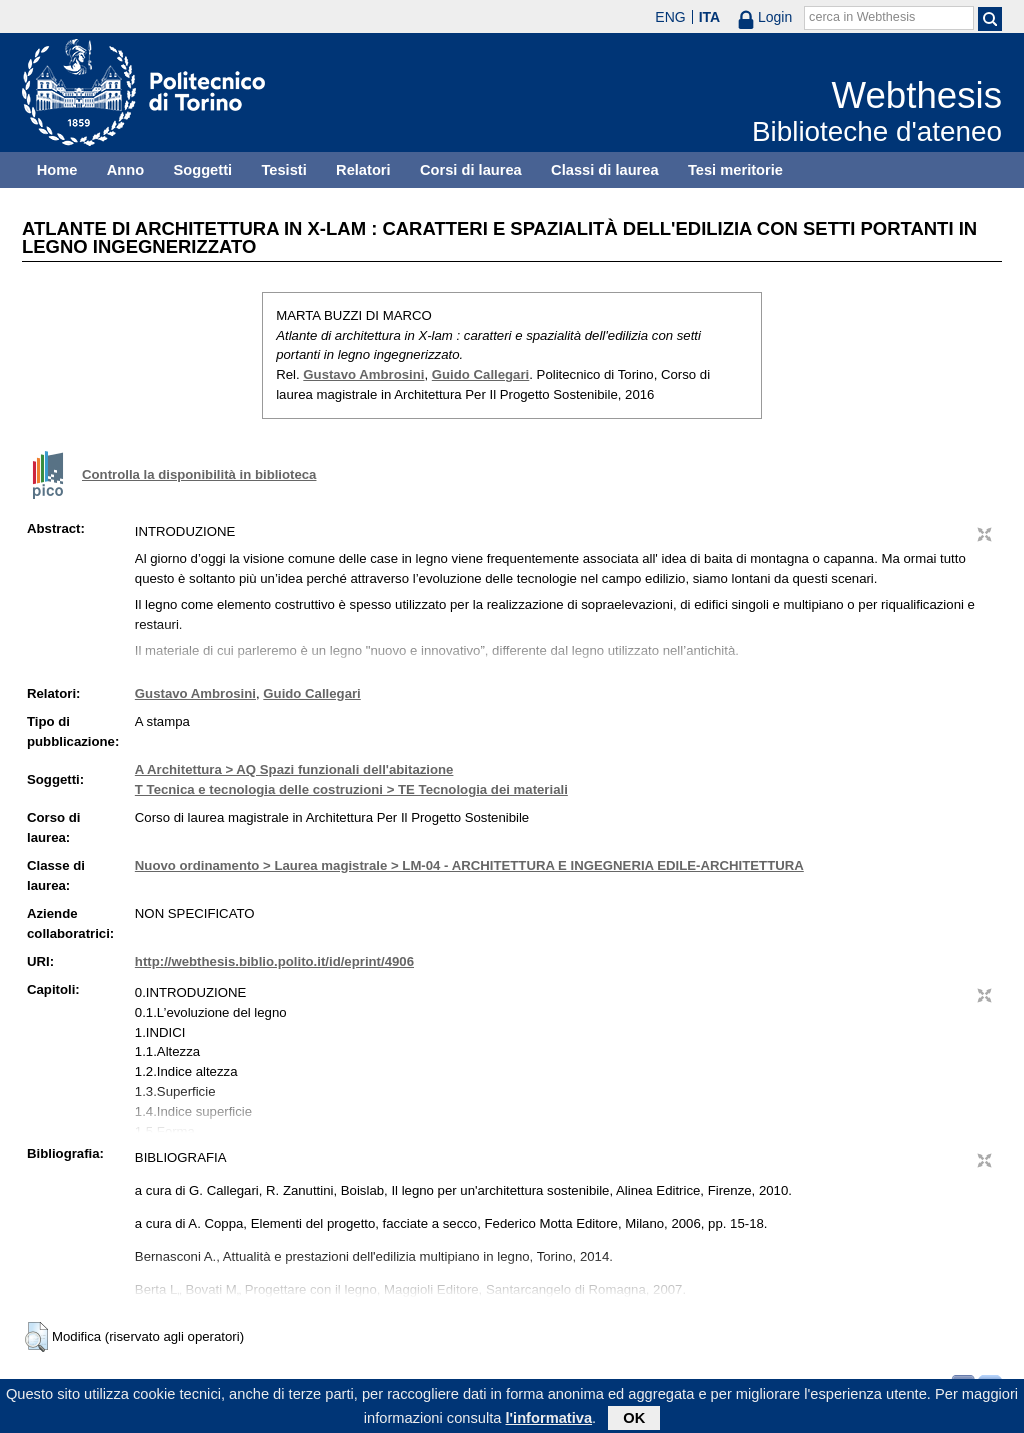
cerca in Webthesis (862, 17)
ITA (710, 17)
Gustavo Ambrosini (363, 374)
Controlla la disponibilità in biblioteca (199, 474)
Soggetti (202, 170)
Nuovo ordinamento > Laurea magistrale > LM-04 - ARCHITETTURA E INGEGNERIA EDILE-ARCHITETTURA (469, 865)
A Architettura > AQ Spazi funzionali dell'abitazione (294, 769)
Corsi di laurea (471, 170)
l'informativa (549, 1421)
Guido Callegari (480, 374)
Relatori (363, 170)
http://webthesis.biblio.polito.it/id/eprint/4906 (274, 961)
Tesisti (283, 170)
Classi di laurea (605, 170)
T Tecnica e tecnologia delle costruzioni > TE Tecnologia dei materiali (351, 789)
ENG (670, 17)
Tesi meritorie (735, 170)
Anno (125, 170)
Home (57, 170)
